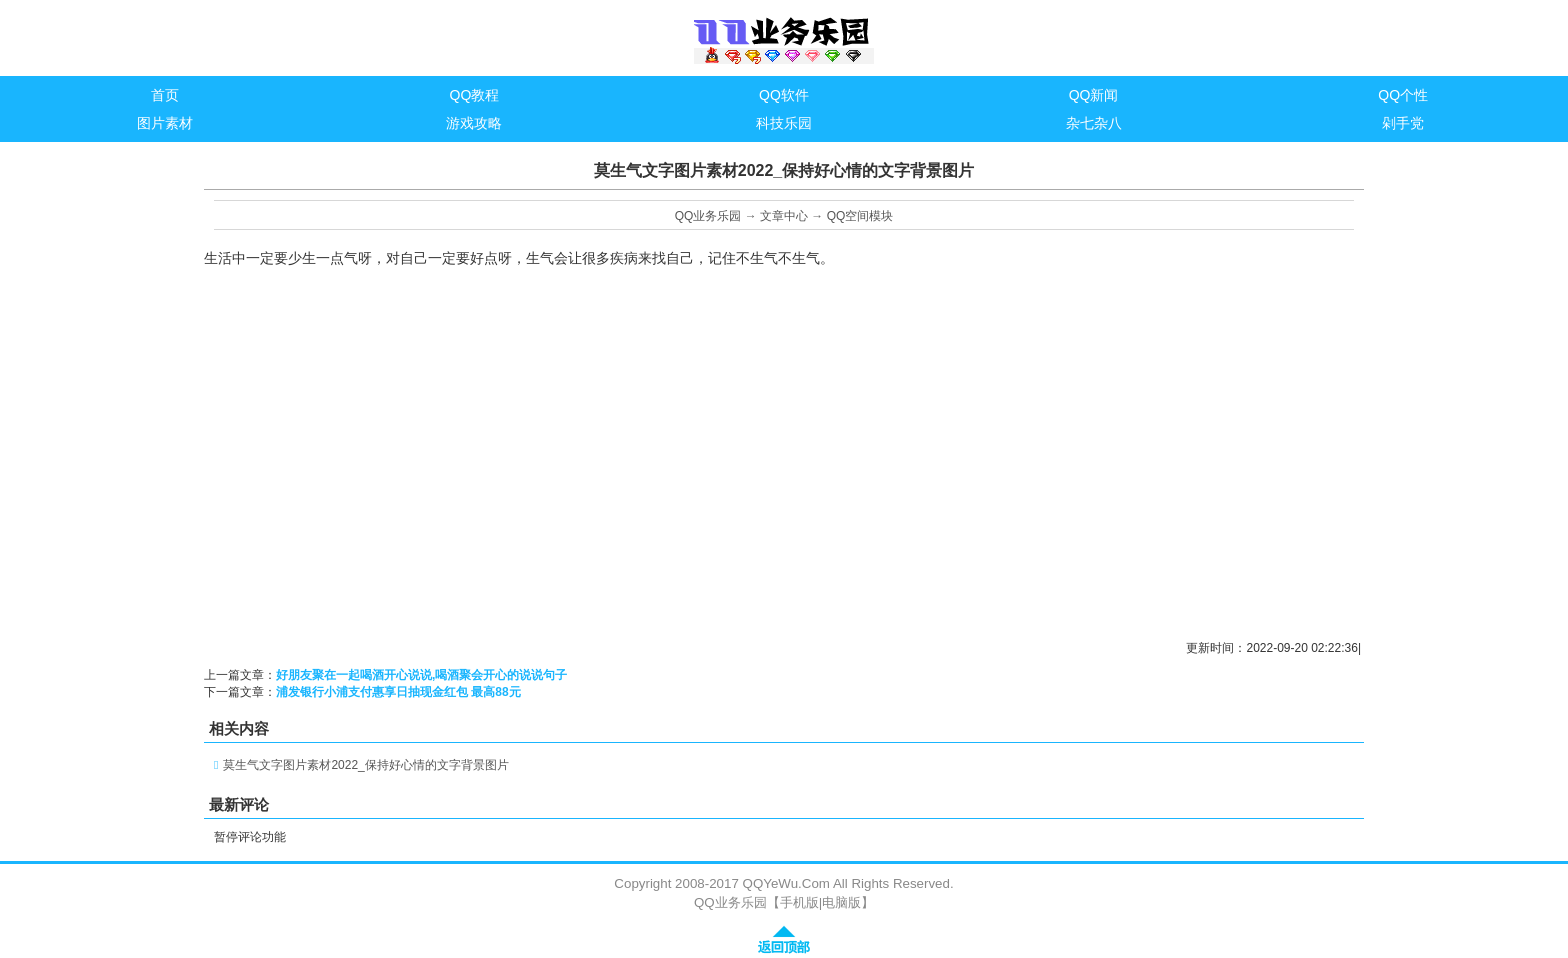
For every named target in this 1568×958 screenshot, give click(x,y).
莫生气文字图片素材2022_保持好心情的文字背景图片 (365, 765)
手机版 (799, 902)
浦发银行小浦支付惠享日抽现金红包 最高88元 (398, 692)
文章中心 (784, 216)
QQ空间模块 (860, 216)
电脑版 (841, 902)
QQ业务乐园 (708, 216)
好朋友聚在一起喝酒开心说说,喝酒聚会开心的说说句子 (421, 675)
